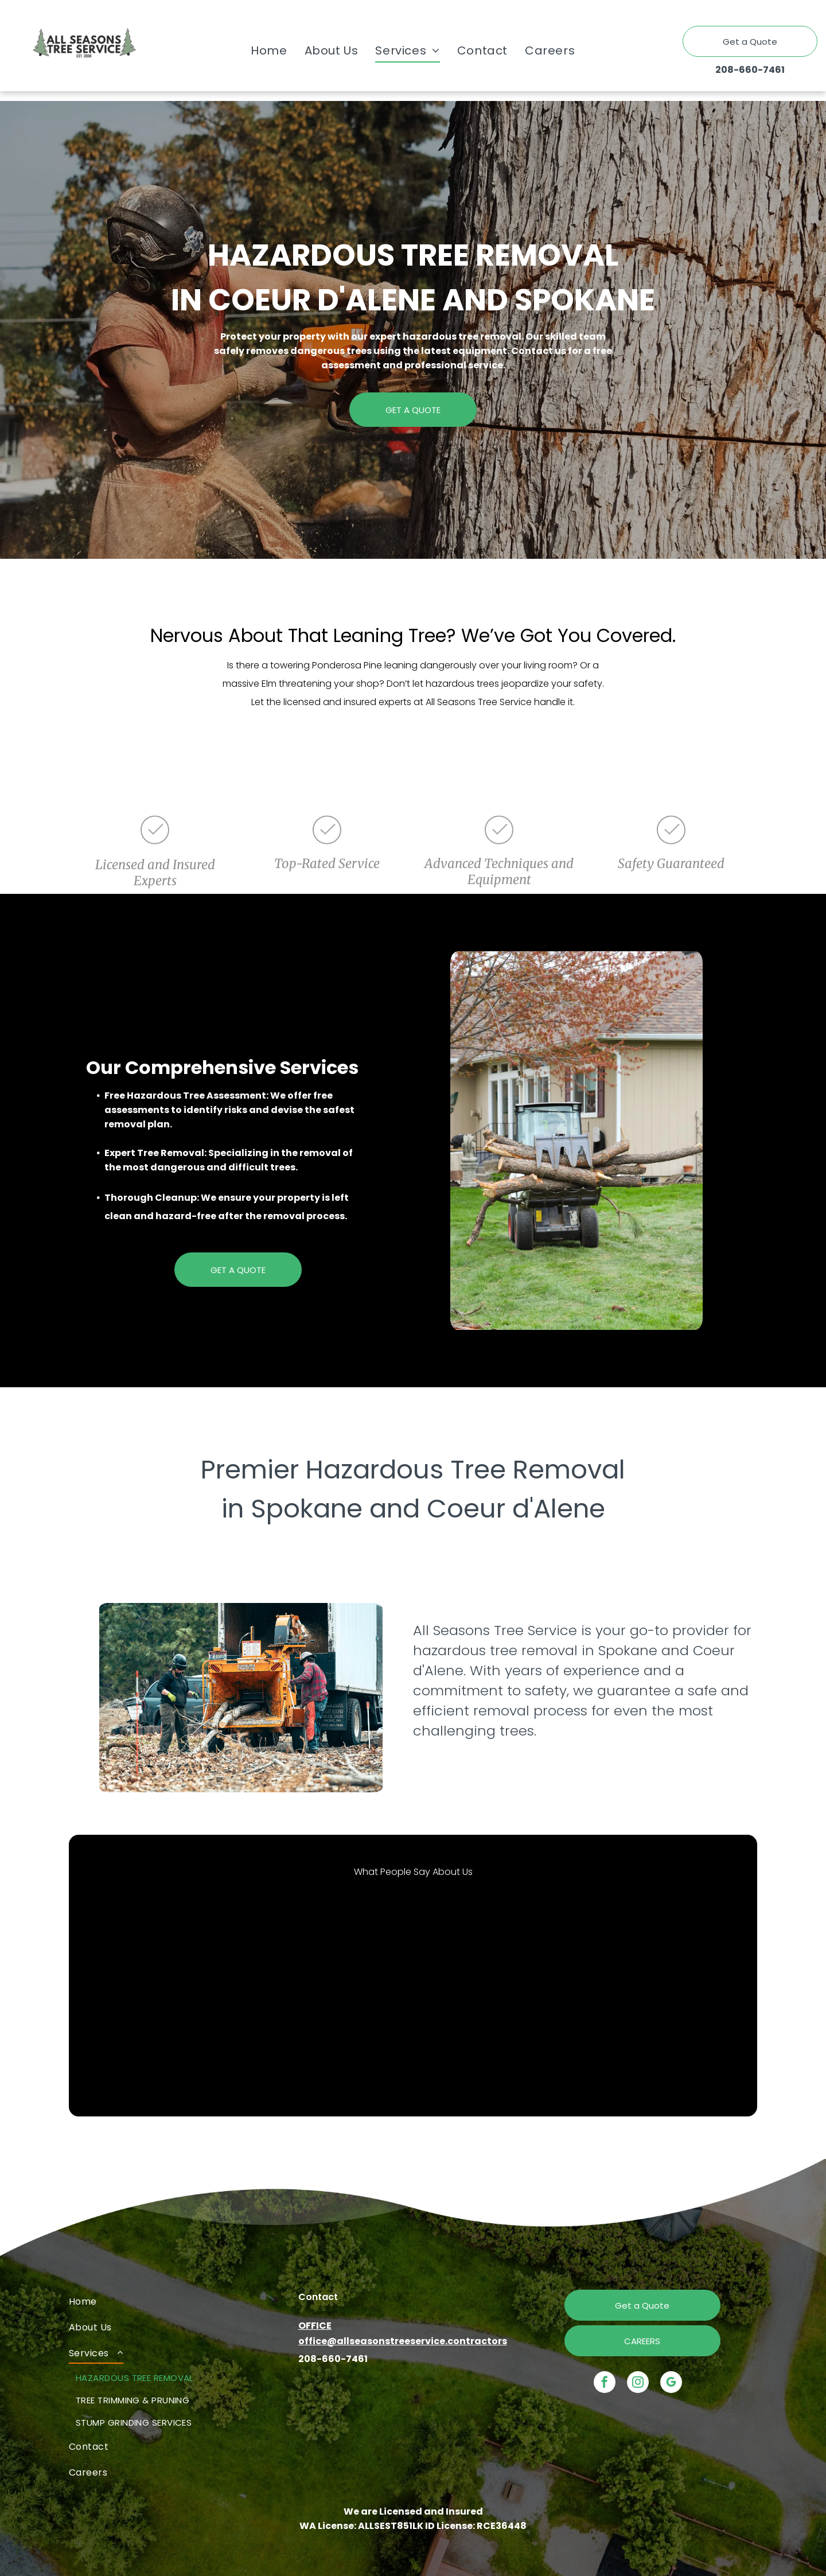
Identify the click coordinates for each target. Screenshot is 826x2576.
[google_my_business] (671, 2383)
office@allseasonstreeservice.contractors (402, 2341)
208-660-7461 (750, 69)
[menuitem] (268, 50)
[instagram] (638, 2383)
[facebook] (604, 2383)
